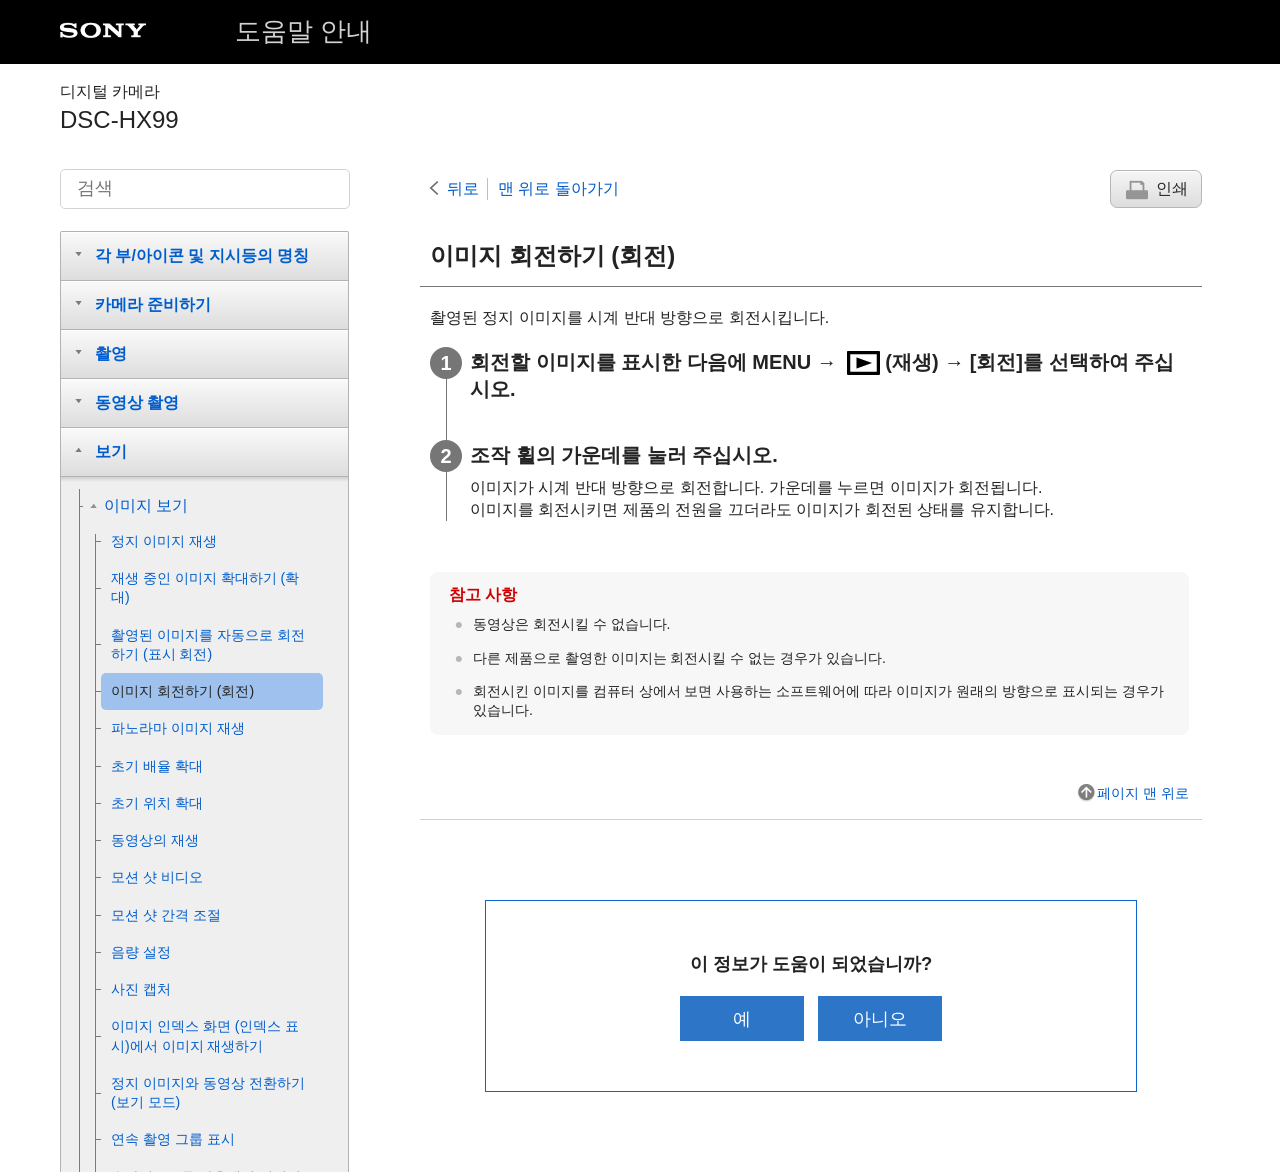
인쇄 (1172, 188)
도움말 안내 (303, 31)
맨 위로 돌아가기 (558, 188)
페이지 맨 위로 (1143, 793)
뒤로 (463, 188)
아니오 (883, 1018)
